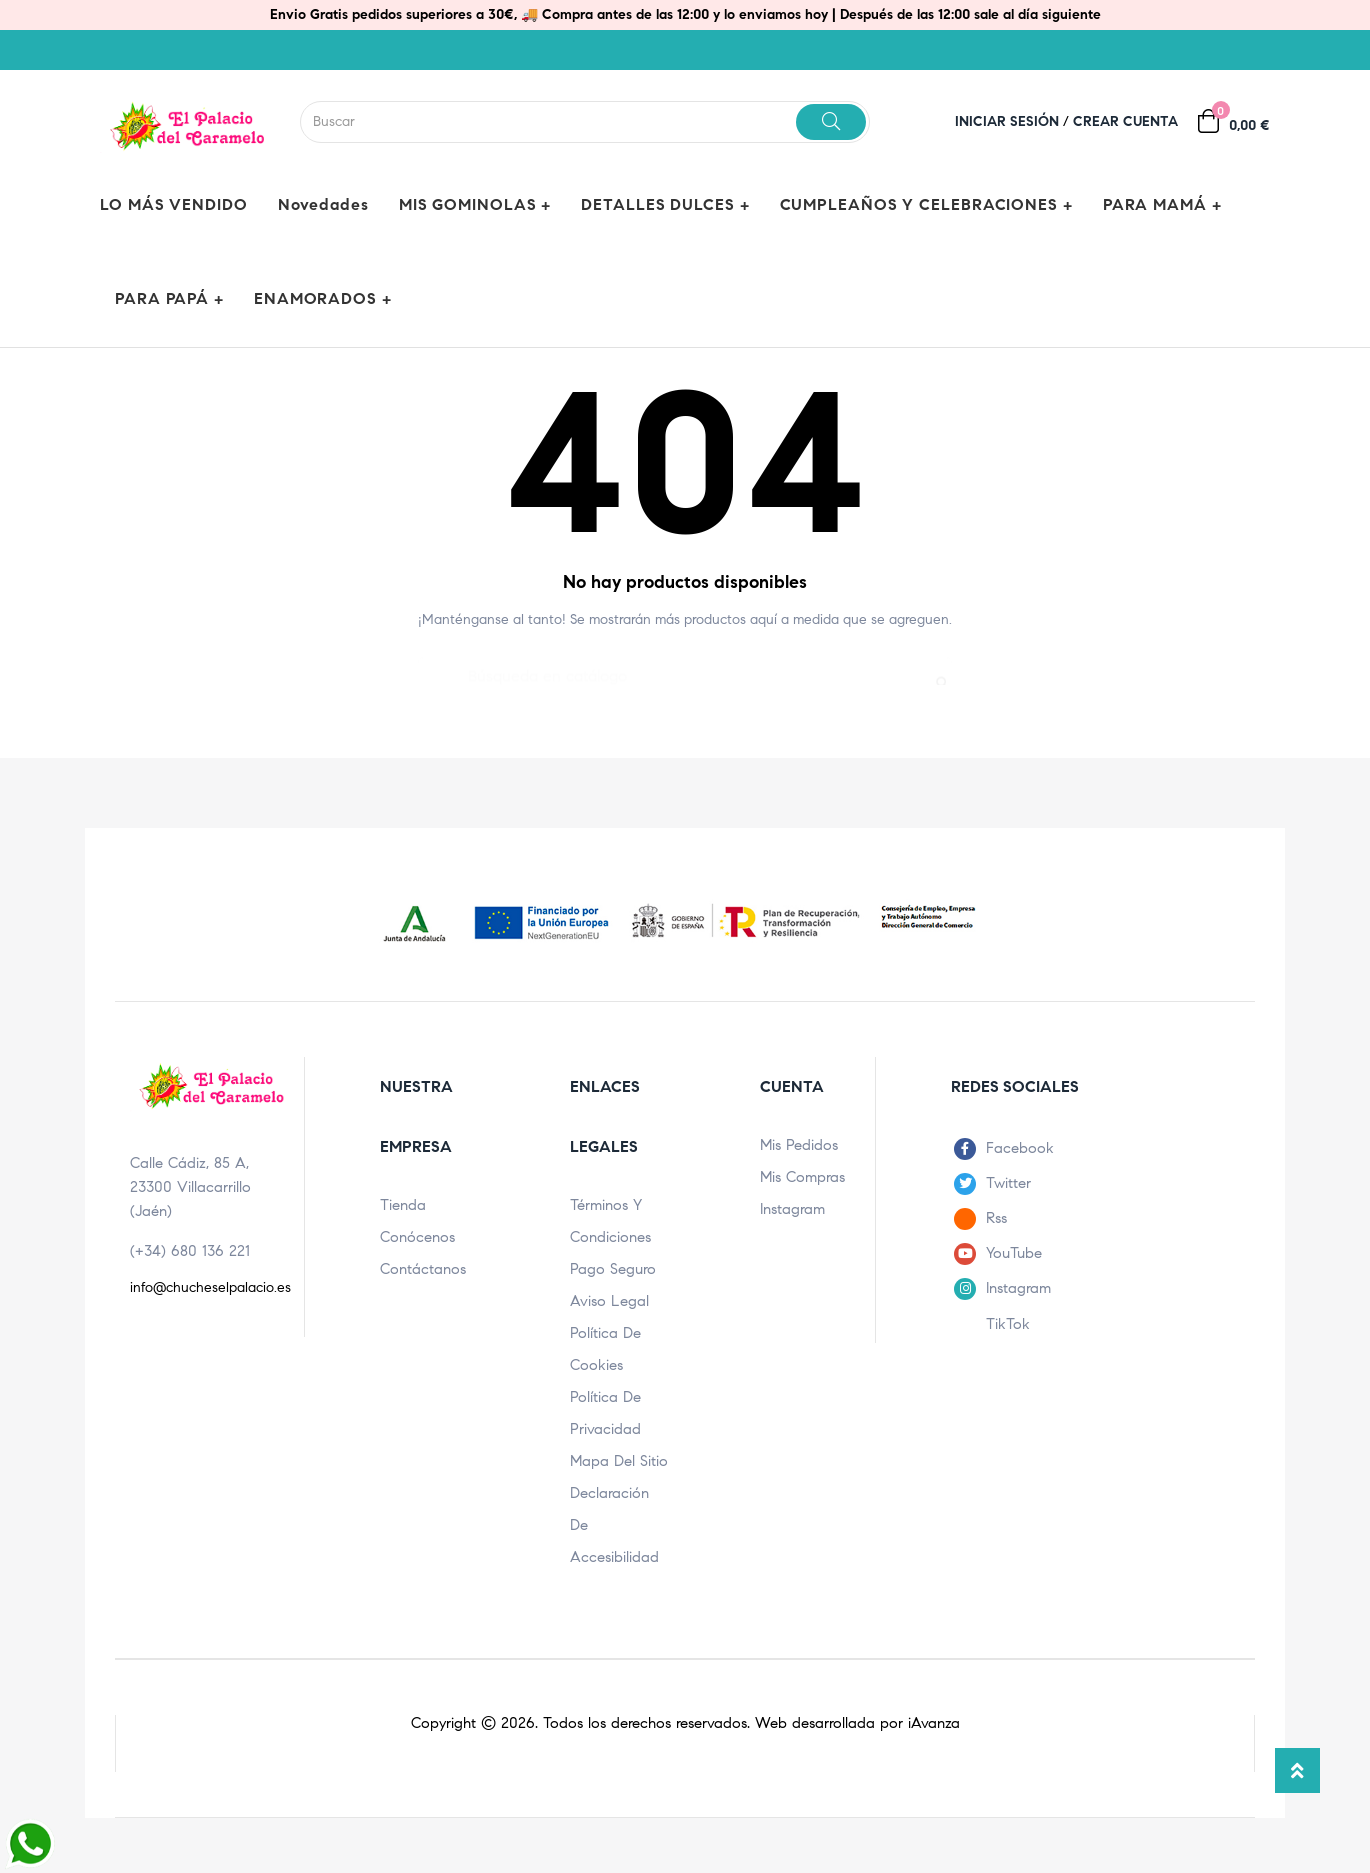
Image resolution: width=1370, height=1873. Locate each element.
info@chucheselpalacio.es (210, 1287)
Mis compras (802, 1177)
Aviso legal (609, 1301)
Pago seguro (613, 1269)
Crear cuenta (1125, 121)
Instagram (792, 1209)
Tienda (403, 1205)
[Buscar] (685, 667)
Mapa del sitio (619, 1461)
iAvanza (934, 1723)
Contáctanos (423, 1269)
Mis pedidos (799, 1145)
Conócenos (417, 1237)
